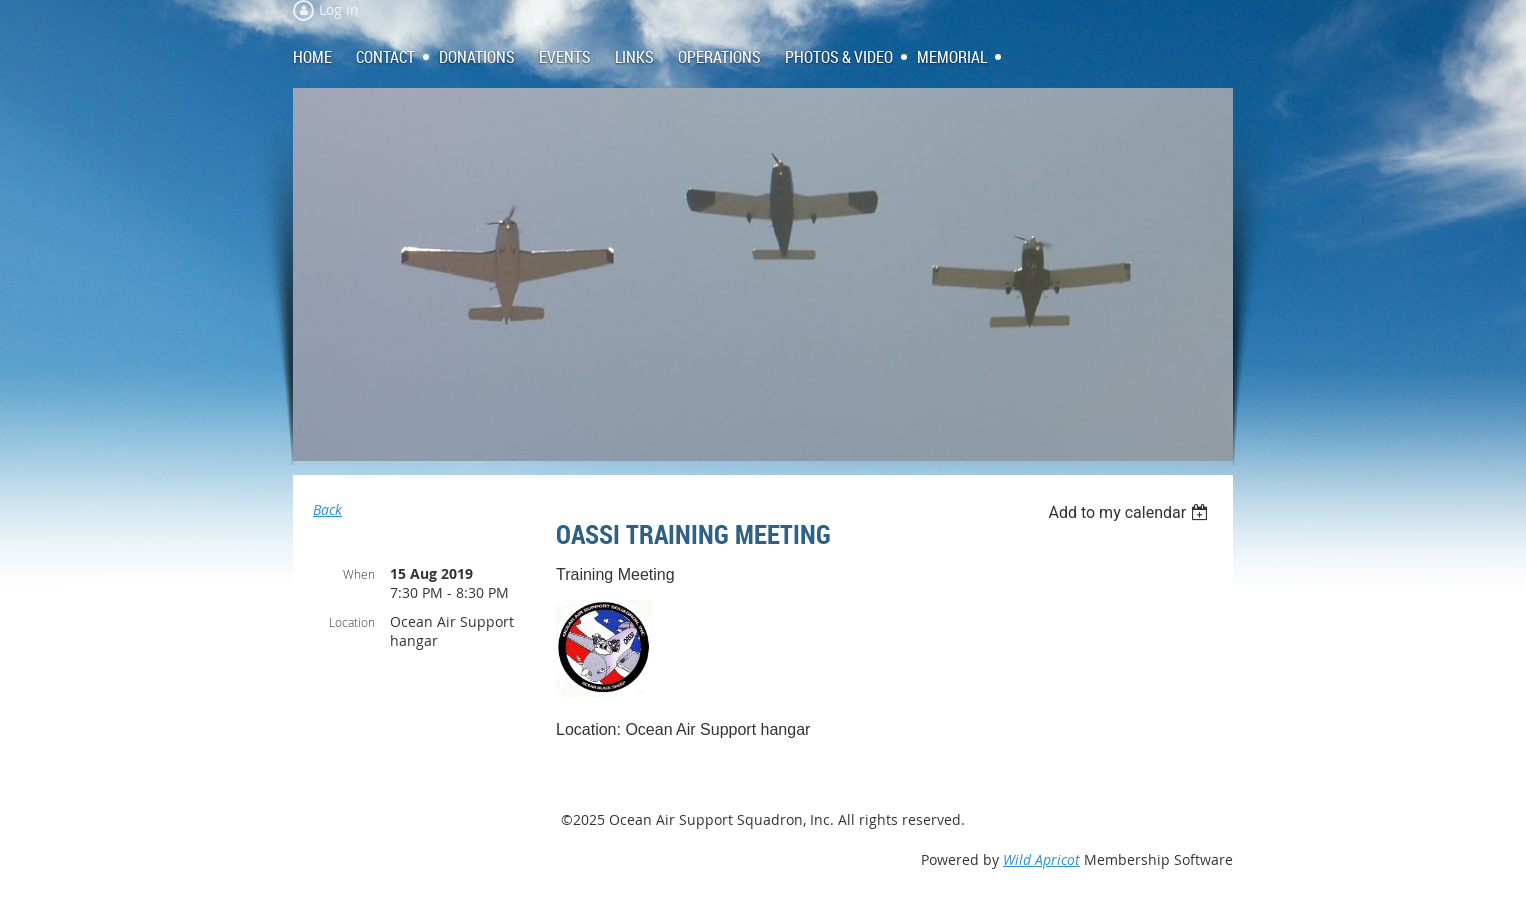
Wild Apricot (1041, 859)
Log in (339, 9)
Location (352, 622)
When (359, 574)
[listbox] (1130, 512)
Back (327, 509)
